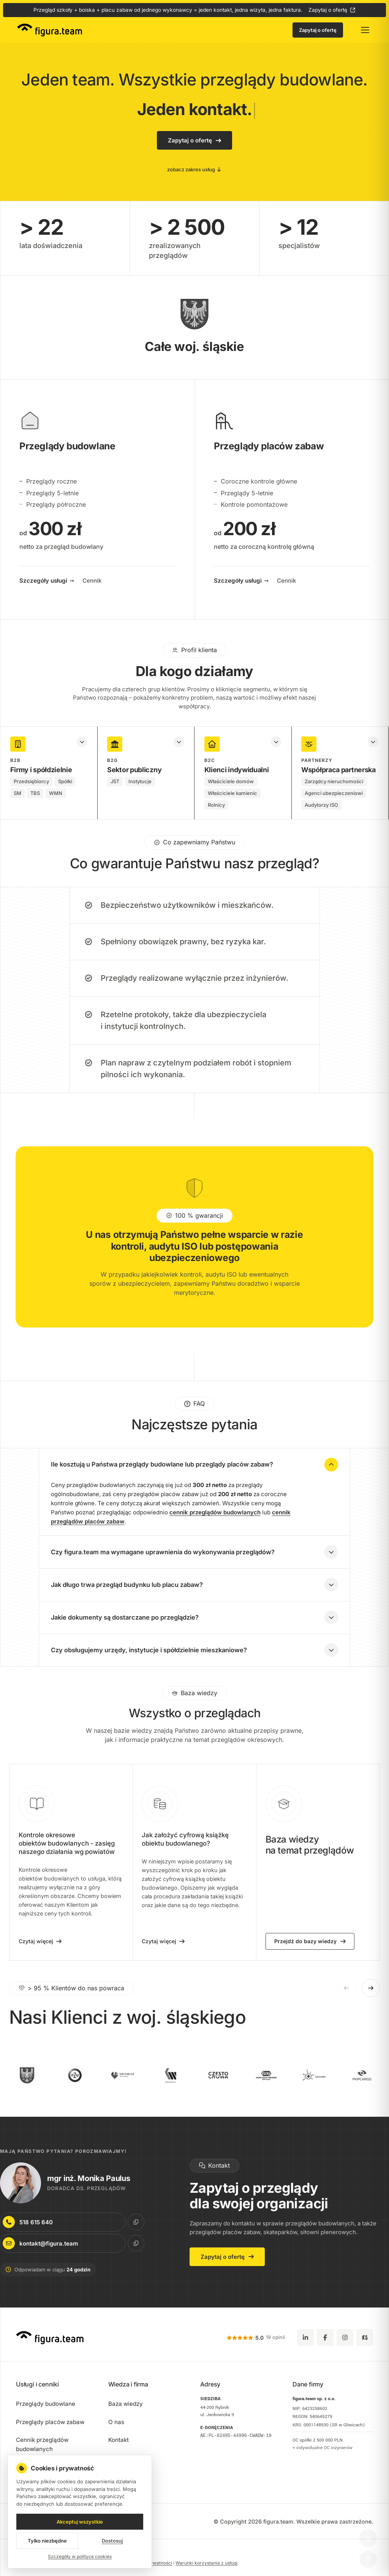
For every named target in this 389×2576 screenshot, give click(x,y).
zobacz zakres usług (194, 169)
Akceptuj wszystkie (80, 2527)
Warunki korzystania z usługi (206, 2563)
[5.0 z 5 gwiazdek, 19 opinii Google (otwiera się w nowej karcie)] (256, 2338)
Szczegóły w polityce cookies (80, 2562)
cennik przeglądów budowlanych (215, 1518)
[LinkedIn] (305, 2337)
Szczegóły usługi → (47, 587)
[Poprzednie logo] (346, 1994)
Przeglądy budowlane (45, 2403)
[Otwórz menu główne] (365, 30)
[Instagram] (345, 2337)
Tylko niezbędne (47, 2546)
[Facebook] (325, 2337)
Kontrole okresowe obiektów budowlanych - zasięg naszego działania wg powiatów (67, 1850)
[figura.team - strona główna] (50, 30)
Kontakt (118, 2439)
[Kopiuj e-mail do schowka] (127, 2243)
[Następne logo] (371, 1994)
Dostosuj (112, 2546)
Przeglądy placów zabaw (50, 2422)
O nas (116, 2422)
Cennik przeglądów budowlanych (42, 2444)
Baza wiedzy (125, 2403)
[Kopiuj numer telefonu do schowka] (127, 2222)
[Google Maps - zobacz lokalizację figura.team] (364, 2337)
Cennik (91, 587)
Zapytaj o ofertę (327, 10)
